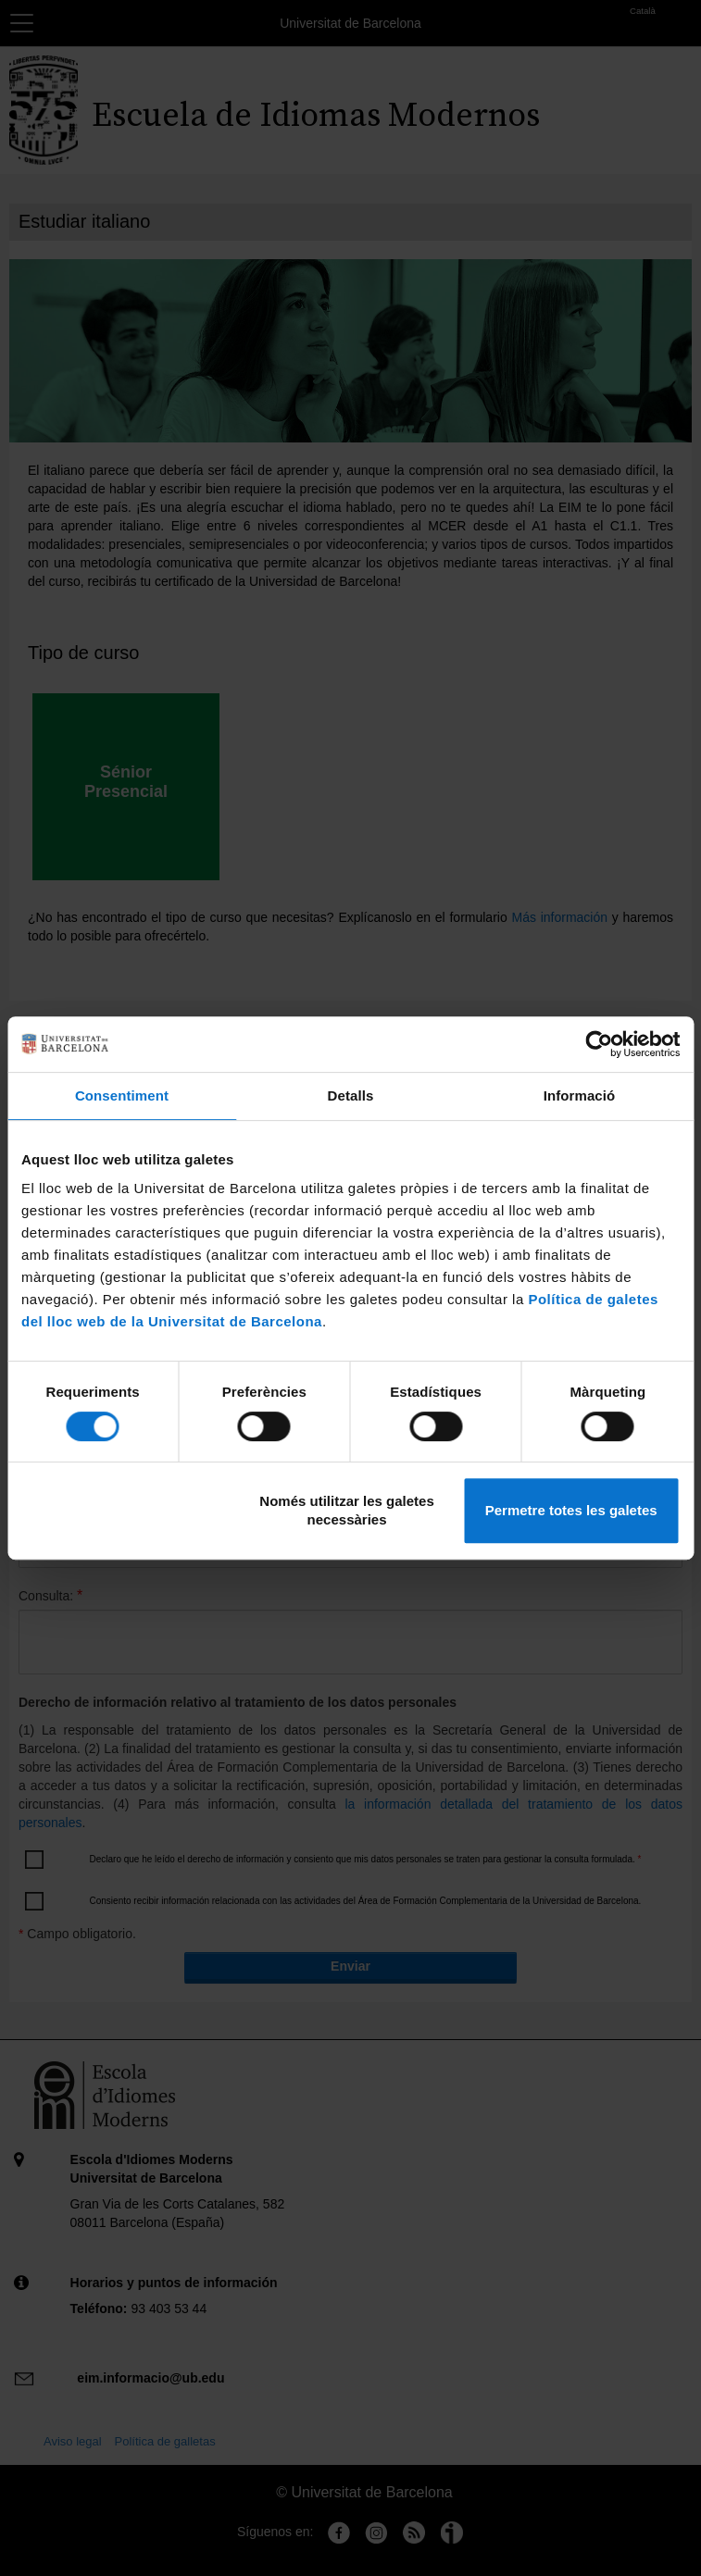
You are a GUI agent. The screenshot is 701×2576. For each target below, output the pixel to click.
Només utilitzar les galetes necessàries (346, 1510)
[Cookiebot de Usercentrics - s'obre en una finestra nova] (599, 1044)
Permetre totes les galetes (571, 1510)
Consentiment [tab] (122, 1095)
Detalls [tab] (351, 1095)
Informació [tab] (580, 1095)
